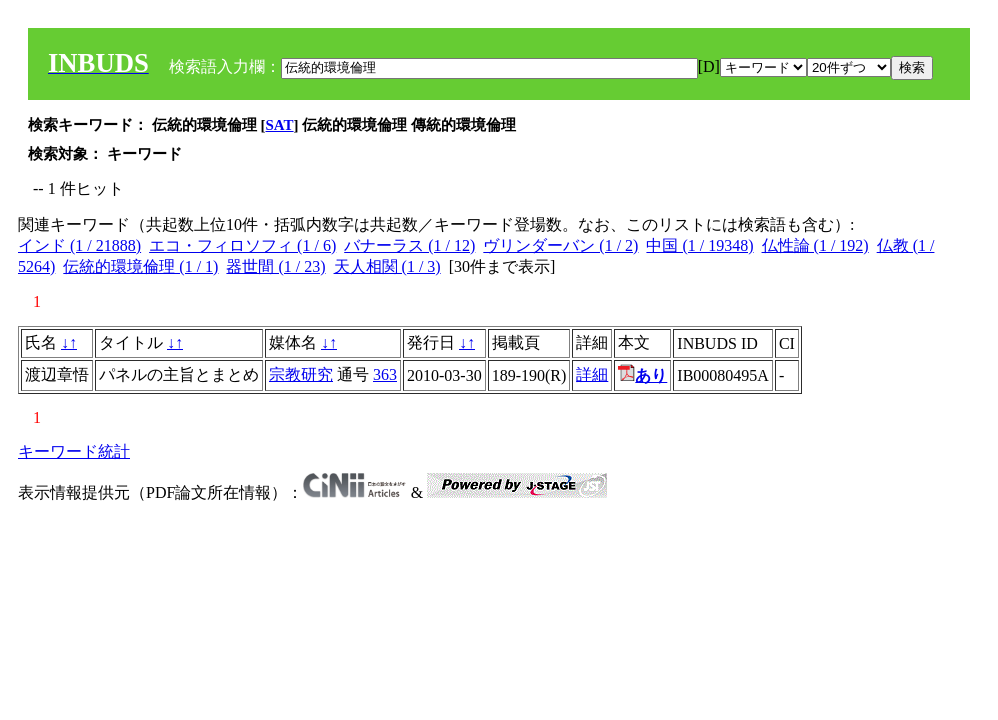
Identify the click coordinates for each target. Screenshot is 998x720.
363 (385, 374)
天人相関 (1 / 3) (387, 266)
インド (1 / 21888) (79, 245)
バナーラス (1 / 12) (409, 245)
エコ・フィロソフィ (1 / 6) (242, 245)
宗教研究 (301, 374)
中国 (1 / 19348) (699, 245)
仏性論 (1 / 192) (815, 245)
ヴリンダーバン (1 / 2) (560, 245)
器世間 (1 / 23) (275, 266)
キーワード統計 (74, 451)
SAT (280, 125)
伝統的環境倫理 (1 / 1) (140, 266)
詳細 (592, 374)
